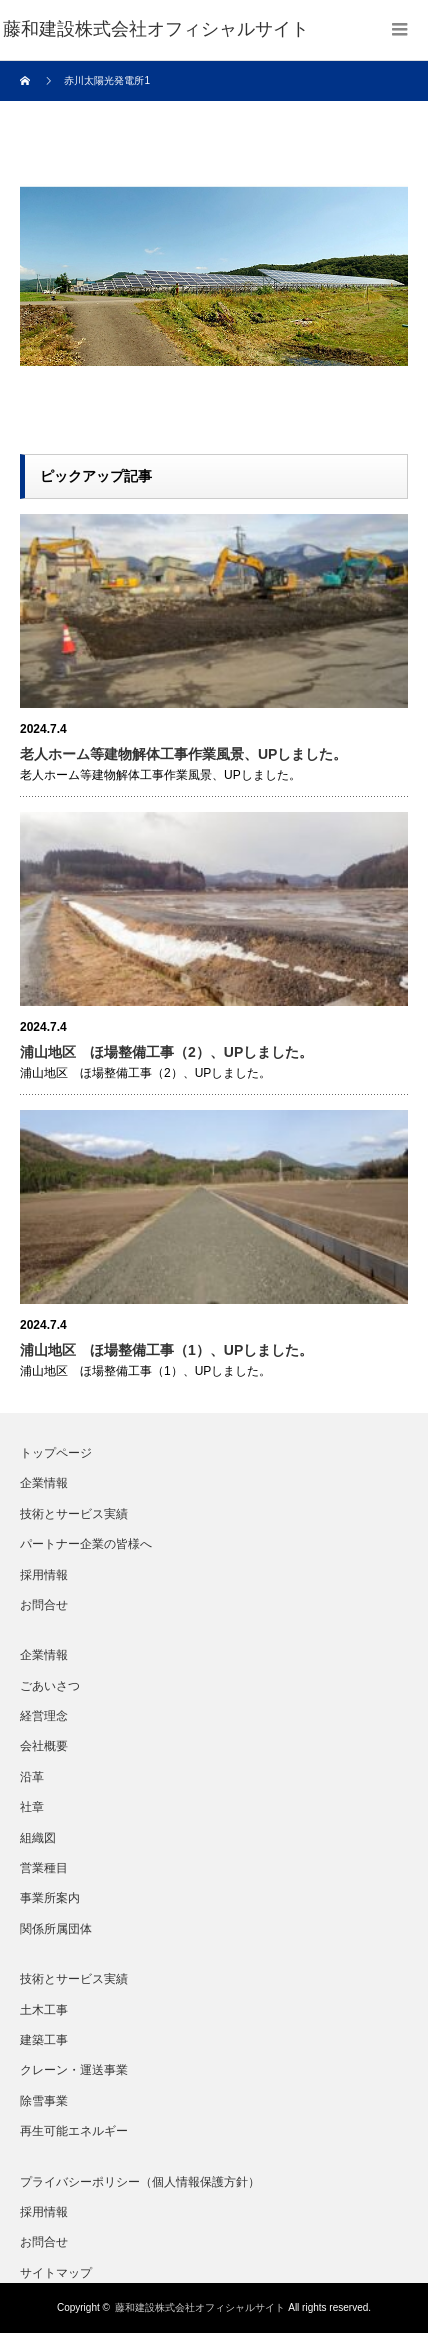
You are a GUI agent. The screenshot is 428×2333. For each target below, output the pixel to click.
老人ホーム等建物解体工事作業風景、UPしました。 (183, 754)
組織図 (38, 1838)
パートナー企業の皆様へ (86, 1544)
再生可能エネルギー (74, 2131)
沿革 (32, 1777)
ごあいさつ (50, 1686)
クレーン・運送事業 (74, 2070)
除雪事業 (44, 2101)
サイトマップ (56, 2273)
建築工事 (44, 2040)
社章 (32, 1807)
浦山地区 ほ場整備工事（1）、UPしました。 (166, 1350)
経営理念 (44, 1716)
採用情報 (44, 1575)
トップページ (56, 1453)
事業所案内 (50, 1898)
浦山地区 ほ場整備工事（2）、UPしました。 (166, 1052)
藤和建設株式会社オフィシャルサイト (200, 2307)
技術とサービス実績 (74, 1514)
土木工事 (44, 2010)
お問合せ (44, 1605)
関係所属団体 (56, 1929)
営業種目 (44, 1868)
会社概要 (44, 1746)
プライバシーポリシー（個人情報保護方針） (140, 2182)
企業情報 (44, 1483)
